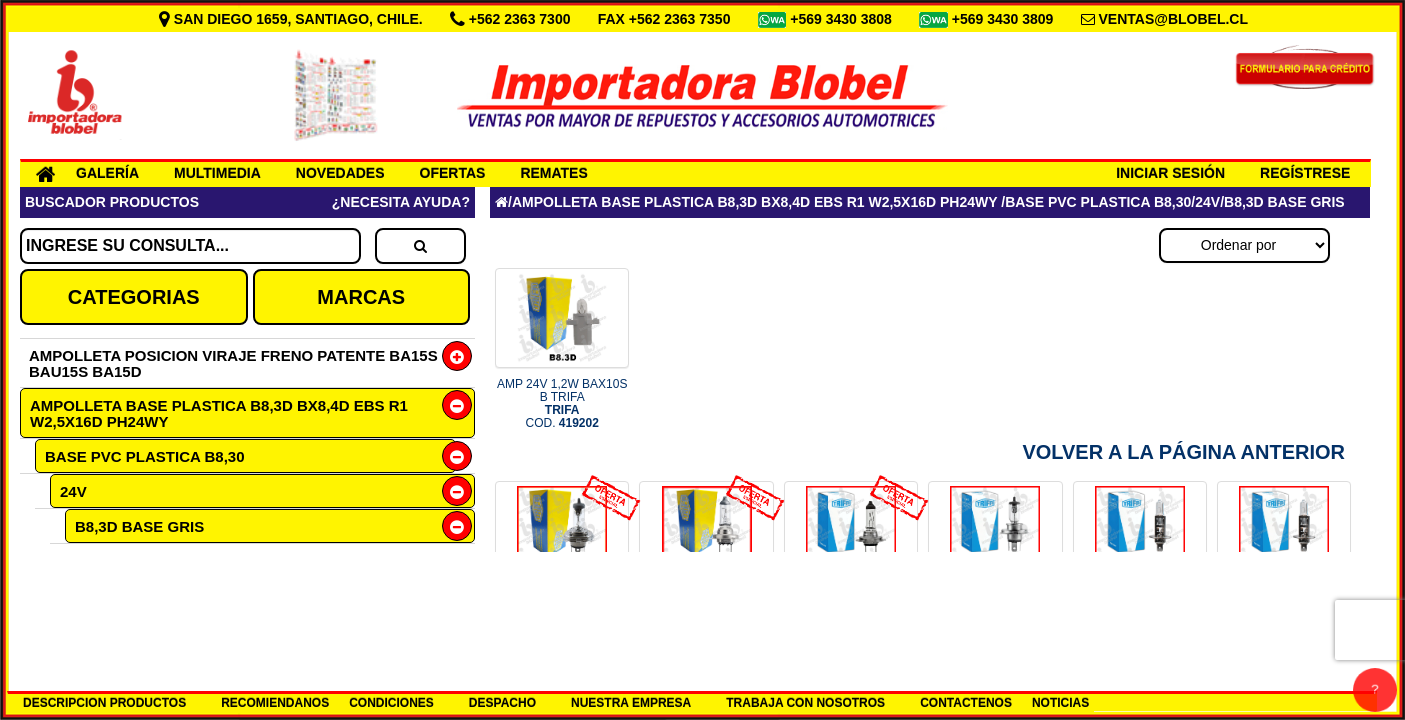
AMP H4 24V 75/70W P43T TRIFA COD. (996, 617)
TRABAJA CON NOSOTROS (805, 703)
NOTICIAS (1060, 703)
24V (73, 491)
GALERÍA (107, 173)
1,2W (106, 560)
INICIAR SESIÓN (1170, 173)
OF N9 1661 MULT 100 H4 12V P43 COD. (562, 617)
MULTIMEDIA (217, 173)
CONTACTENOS (966, 703)
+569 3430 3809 (1005, 19)
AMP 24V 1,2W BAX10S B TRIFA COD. (562, 404)
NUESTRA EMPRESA (631, 703)
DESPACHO (502, 703)
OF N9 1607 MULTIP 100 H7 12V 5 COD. (707, 617)
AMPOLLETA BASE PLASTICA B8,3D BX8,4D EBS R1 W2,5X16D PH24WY (219, 413)
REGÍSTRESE (1305, 173)
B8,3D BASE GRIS (139, 526)
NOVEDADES (340, 173)
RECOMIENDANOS (275, 703)
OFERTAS (453, 173)
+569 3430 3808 (843, 19)
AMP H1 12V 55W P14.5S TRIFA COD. (1139, 617)
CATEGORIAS (134, 297)
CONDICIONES (391, 703)
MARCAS (361, 297)
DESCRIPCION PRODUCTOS (104, 703)
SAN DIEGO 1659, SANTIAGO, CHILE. (293, 19)
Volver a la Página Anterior (1183, 452)
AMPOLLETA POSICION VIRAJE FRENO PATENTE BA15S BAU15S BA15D (233, 363)
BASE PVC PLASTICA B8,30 (145, 456)
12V (72, 593)
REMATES (553, 173)
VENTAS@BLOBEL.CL (1173, 19)
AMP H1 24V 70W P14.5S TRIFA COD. (1284, 617)
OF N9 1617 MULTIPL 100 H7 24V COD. (851, 617)
